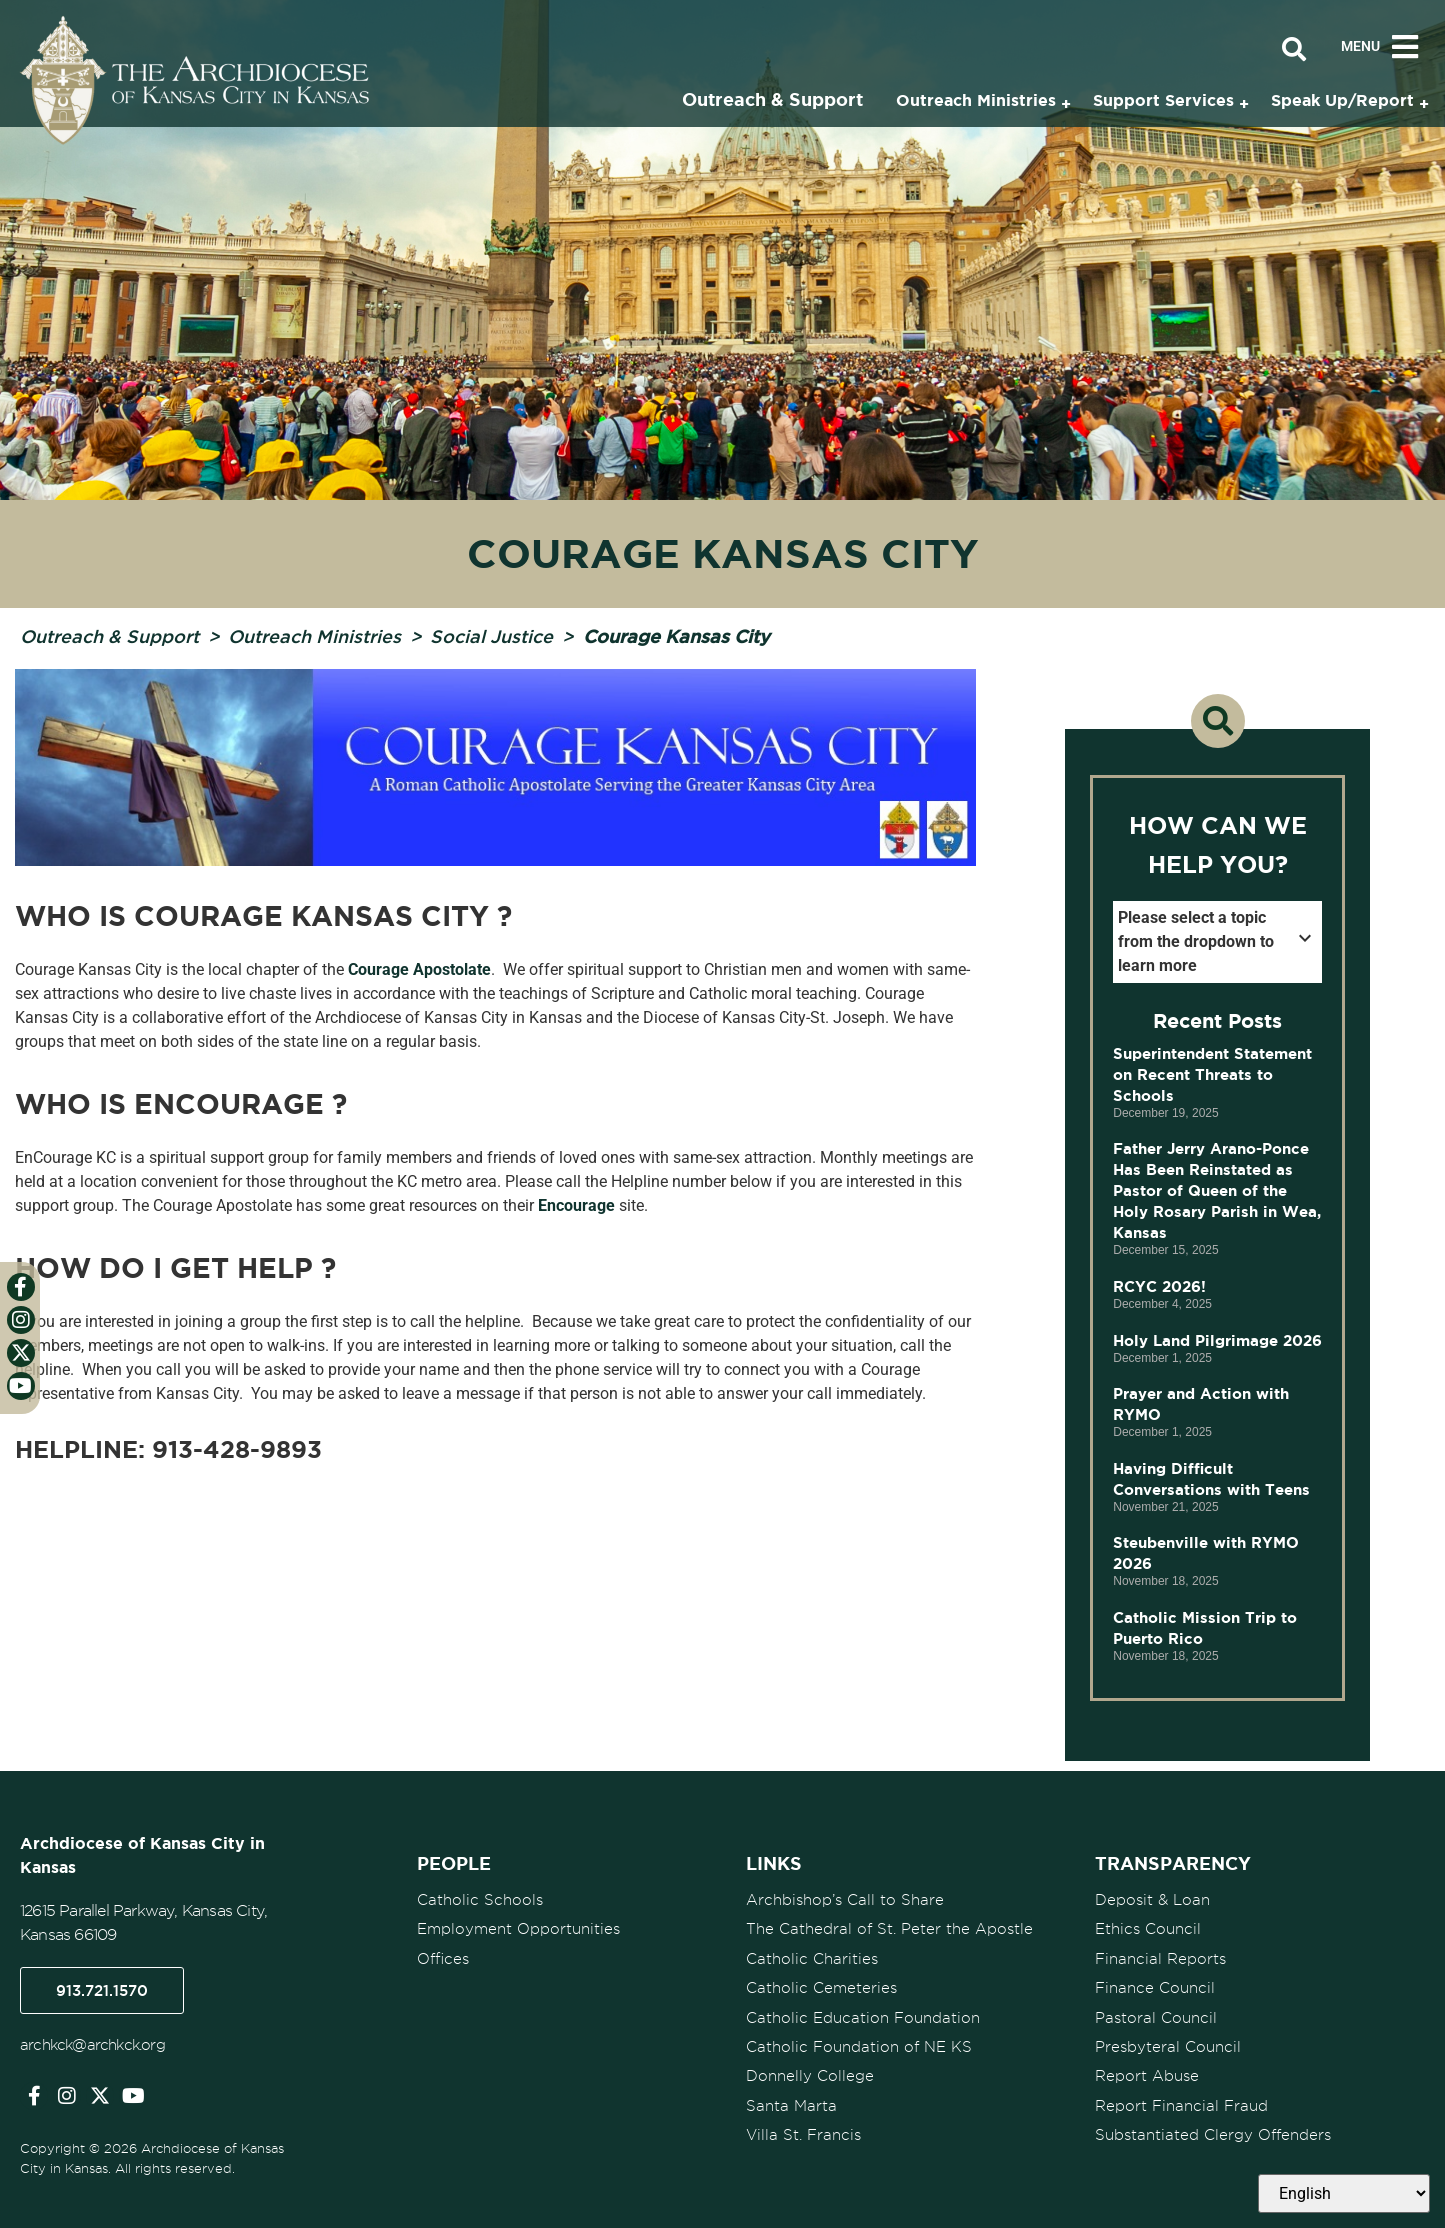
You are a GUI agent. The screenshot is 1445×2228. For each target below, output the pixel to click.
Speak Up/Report (1342, 100)
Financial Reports (1160, 1958)
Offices (443, 1958)
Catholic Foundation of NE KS (859, 2045)
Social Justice (491, 636)
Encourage (576, 1205)
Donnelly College (810, 2074)
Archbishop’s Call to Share (845, 1900)
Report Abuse (1147, 2074)
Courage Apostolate (419, 969)
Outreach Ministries (314, 636)
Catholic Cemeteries (821, 1987)
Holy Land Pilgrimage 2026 (1217, 1340)
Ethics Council (1148, 1929)
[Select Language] (1344, 2193)
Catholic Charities (812, 1958)
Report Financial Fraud (1181, 2103)
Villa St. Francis (803, 2132)
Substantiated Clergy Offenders (1213, 2132)
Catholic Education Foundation (863, 2016)
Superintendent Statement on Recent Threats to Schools (1212, 1074)
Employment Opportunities (518, 1929)
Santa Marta (791, 2103)
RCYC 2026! (1159, 1286)
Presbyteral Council (1168, 2045)
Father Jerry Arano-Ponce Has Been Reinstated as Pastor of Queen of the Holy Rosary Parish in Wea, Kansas (1217, 1190)
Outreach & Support (109, 636)
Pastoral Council (1156, 2016)
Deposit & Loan (1152, 1900)
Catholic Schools (480, 1900)
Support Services (1163, 100)
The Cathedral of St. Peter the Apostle (889, 1929)
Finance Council (1155, 1987)
